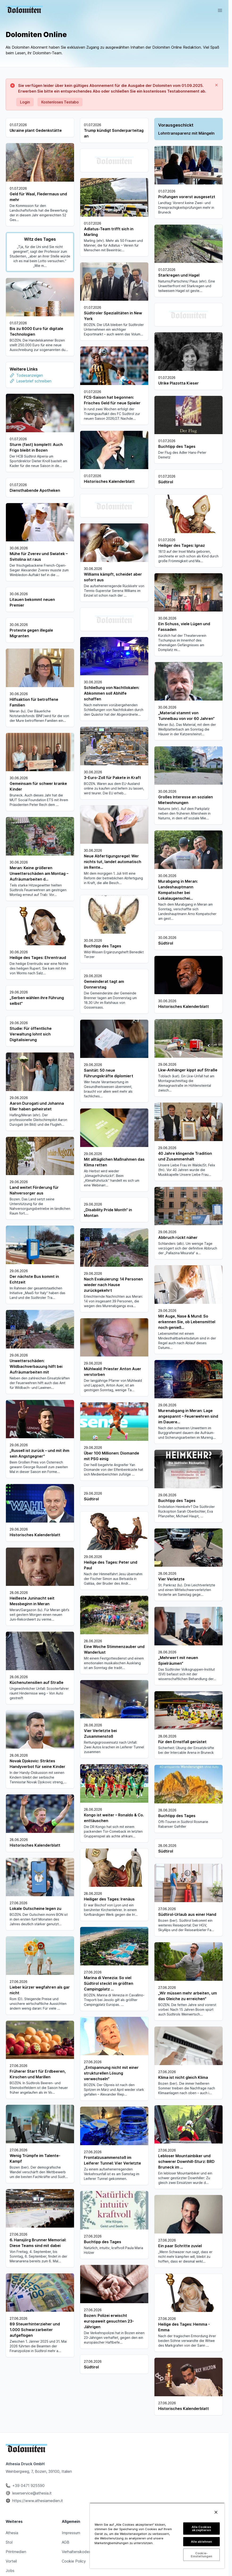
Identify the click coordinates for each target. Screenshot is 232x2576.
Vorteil (11, 2540)
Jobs (10, 2549)
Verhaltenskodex (76, 2530)
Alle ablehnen (201, 2541)
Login (25, 102)
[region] (157, 2535)
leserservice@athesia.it (32, 2472)
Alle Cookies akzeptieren (201, 2528)
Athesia (12, 2511)
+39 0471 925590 (28, 2464)
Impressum (71, 2511)
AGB (65, 2521)
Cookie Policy (74, 2540)
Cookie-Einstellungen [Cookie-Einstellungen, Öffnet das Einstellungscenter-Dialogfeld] (201, 2554)
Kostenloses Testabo (60, 102)
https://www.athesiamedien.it (37, 2479)
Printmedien (16, 2530)
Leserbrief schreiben (33, 381)
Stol (9, 2521)
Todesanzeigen (29, 375)
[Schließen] (216, 2512)
